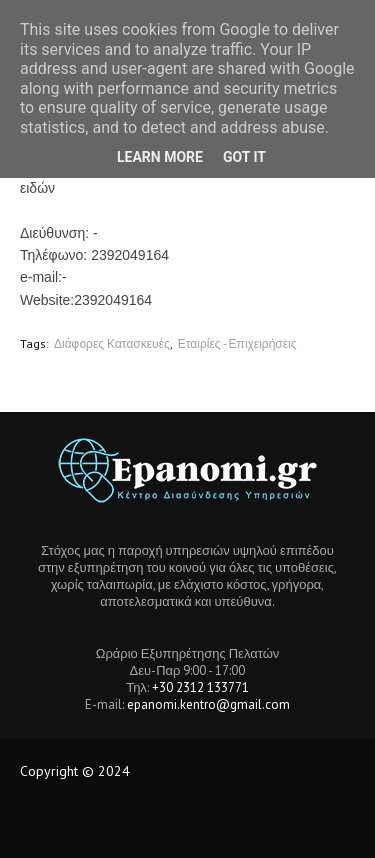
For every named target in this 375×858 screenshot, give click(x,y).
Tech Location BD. (186, 771)
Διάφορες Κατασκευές (112, 343)
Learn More (160, 157)
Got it (244, 157)
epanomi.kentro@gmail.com (208, 704)
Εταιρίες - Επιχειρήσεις (237, 343)
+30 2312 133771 (200, 687)
